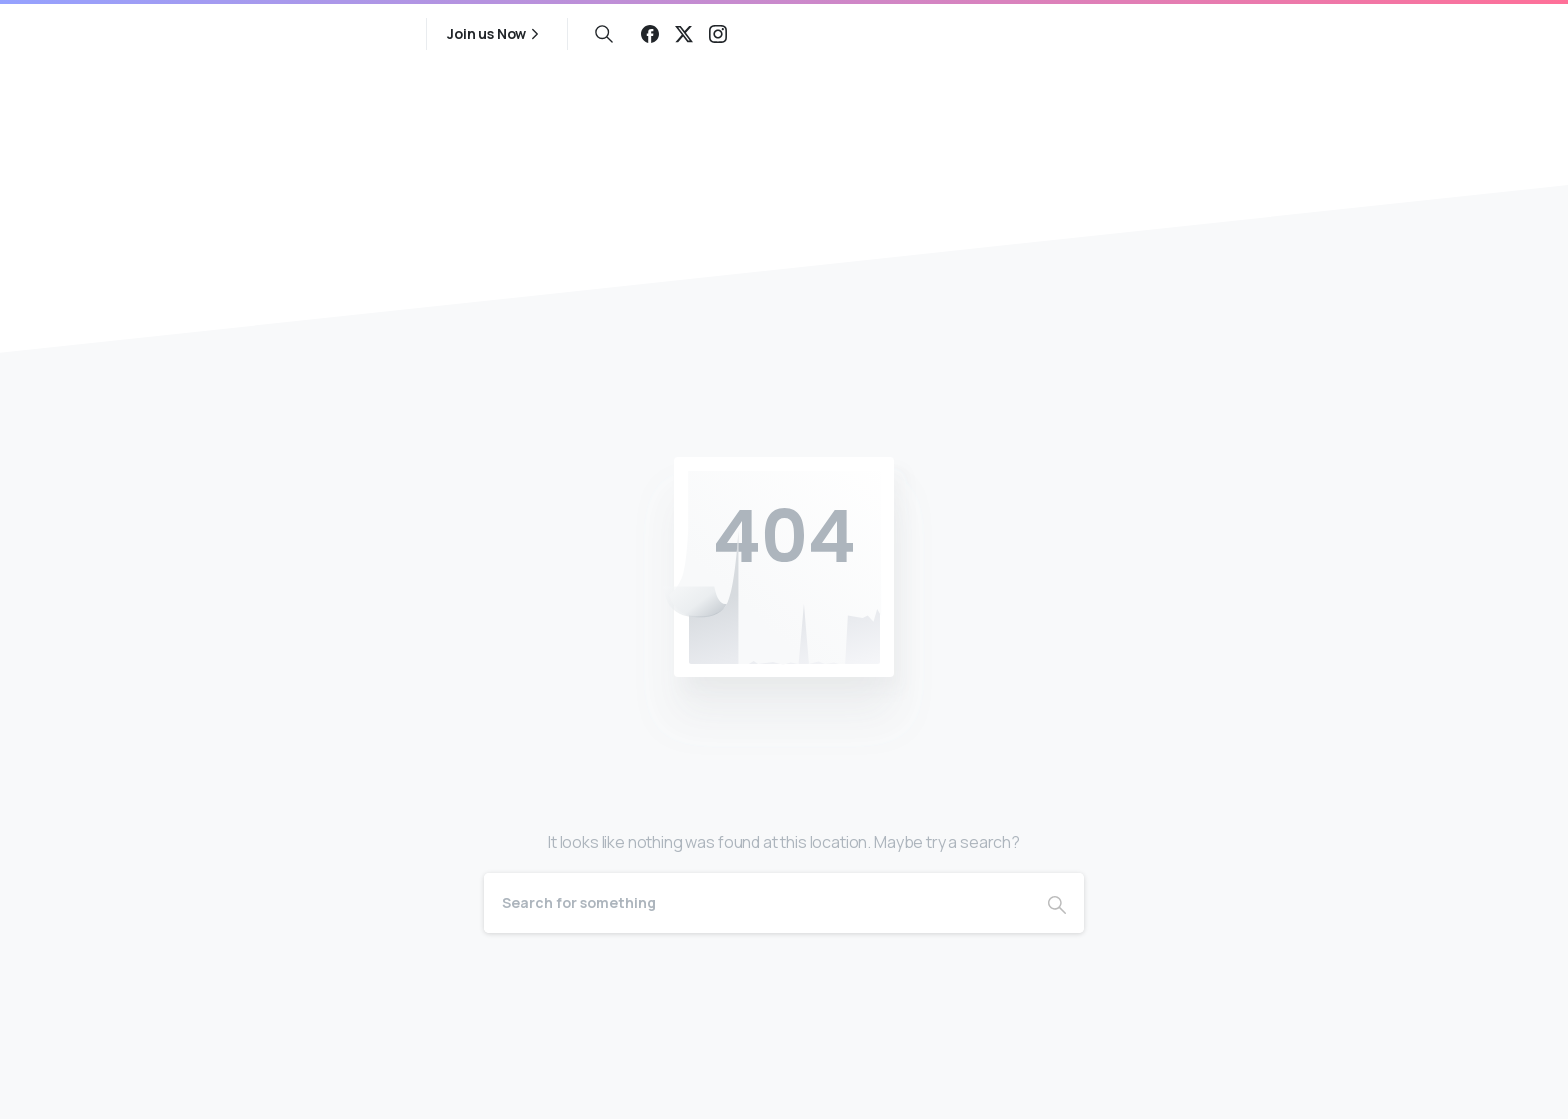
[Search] (757, 903)
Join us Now (495, 34)
